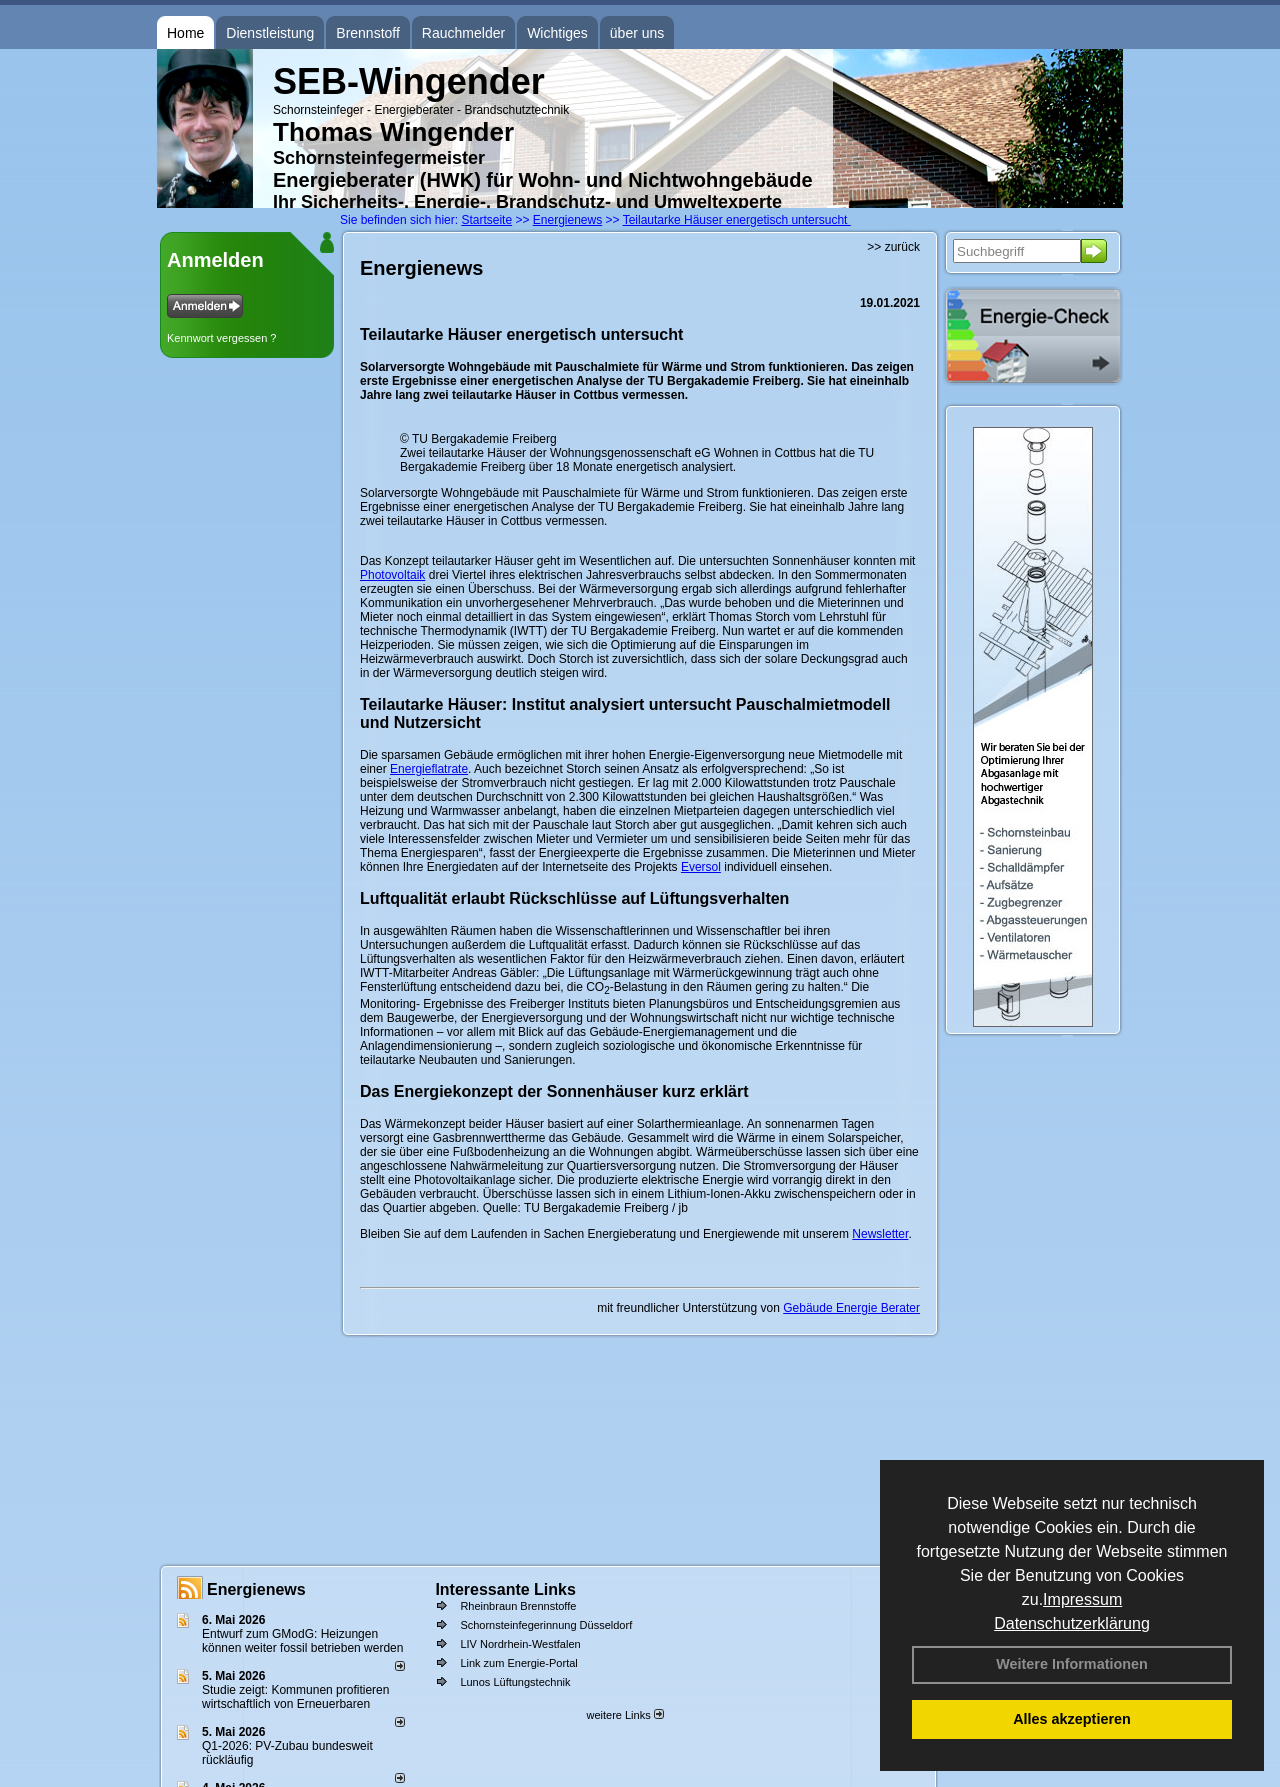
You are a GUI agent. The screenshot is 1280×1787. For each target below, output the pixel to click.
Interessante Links (505, 1589)
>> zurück (893, 247)
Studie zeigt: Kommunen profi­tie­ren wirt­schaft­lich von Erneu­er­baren (295, 1697)
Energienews (256, 1589)
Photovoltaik (392, 575)
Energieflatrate (429, 769)
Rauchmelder (463, 33)
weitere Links (624, 1715)
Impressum (1082, 1599)
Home (185, 33)
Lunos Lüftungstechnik (515, 1682)
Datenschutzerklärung (1072, 1623)
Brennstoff (368, 33)
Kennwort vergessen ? (221, 338)
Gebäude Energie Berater (851, 1308)
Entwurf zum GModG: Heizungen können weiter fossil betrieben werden (302, 1641)
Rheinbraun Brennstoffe (518, 1606)
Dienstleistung (270, 33)
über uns (637, 33)
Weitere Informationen (1072, 1664)
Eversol (701, 867)
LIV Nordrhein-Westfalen (520, 1644)
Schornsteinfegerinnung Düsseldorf (546, 1625)
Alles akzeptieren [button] (1072, 1719)
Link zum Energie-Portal (518, 1663)
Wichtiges (557, 33)
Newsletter (880, 1234)
